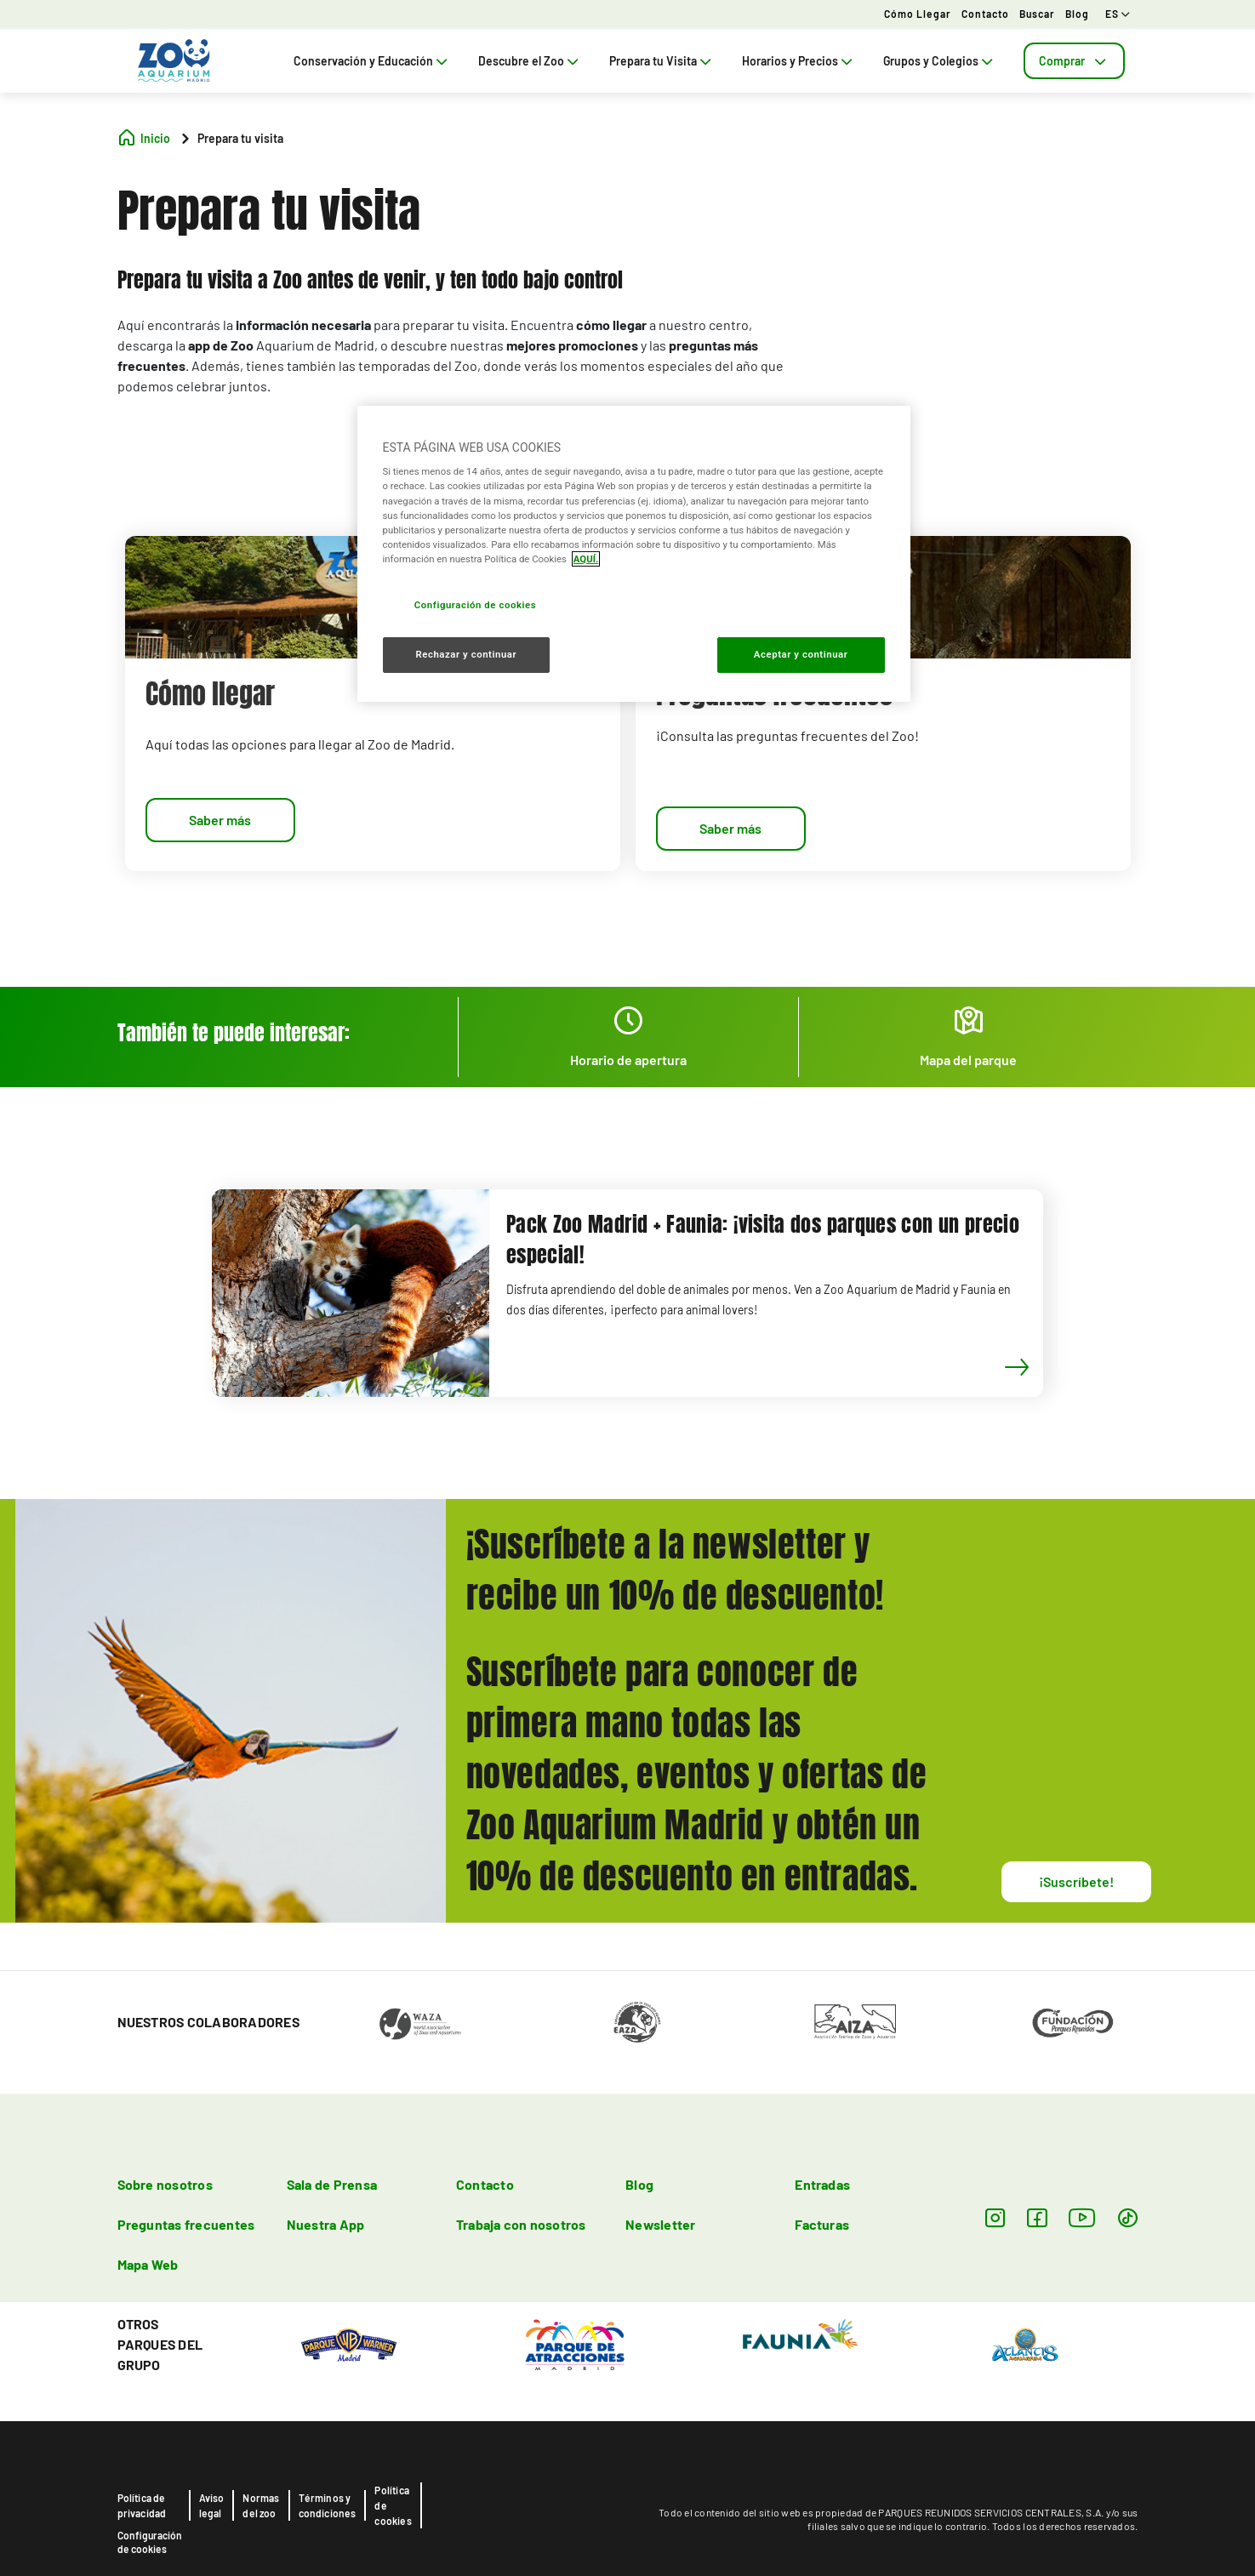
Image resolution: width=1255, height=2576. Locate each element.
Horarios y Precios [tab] (799, 61)
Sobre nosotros (165, 2184)
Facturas (822, 2224)
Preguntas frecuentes (186, 2224)
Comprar (1074, 61)
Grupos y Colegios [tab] (939, 61)
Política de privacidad (142, 2505)
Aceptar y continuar (801, 654)
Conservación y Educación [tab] (372, 61)
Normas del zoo (260, 2505)
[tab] (1074, 61)
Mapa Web (148, 2264)
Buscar (1037, 14)
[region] (633, 554)
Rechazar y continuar (465, 654)
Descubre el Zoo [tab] (530, 61)
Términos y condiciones (328, 2505)
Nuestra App (326, 2224)
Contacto (985, 14)
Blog (1077, 14)
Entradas (822, 2184)
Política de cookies (392, 2505)
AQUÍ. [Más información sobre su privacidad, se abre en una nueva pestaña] (586, 559)
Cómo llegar (917, 14)
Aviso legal (212, 2505)
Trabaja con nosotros (521, 2224)
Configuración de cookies (149, 2542)
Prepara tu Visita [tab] (662, 61)
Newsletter (660, 2224)
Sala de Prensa (332, 2184)
